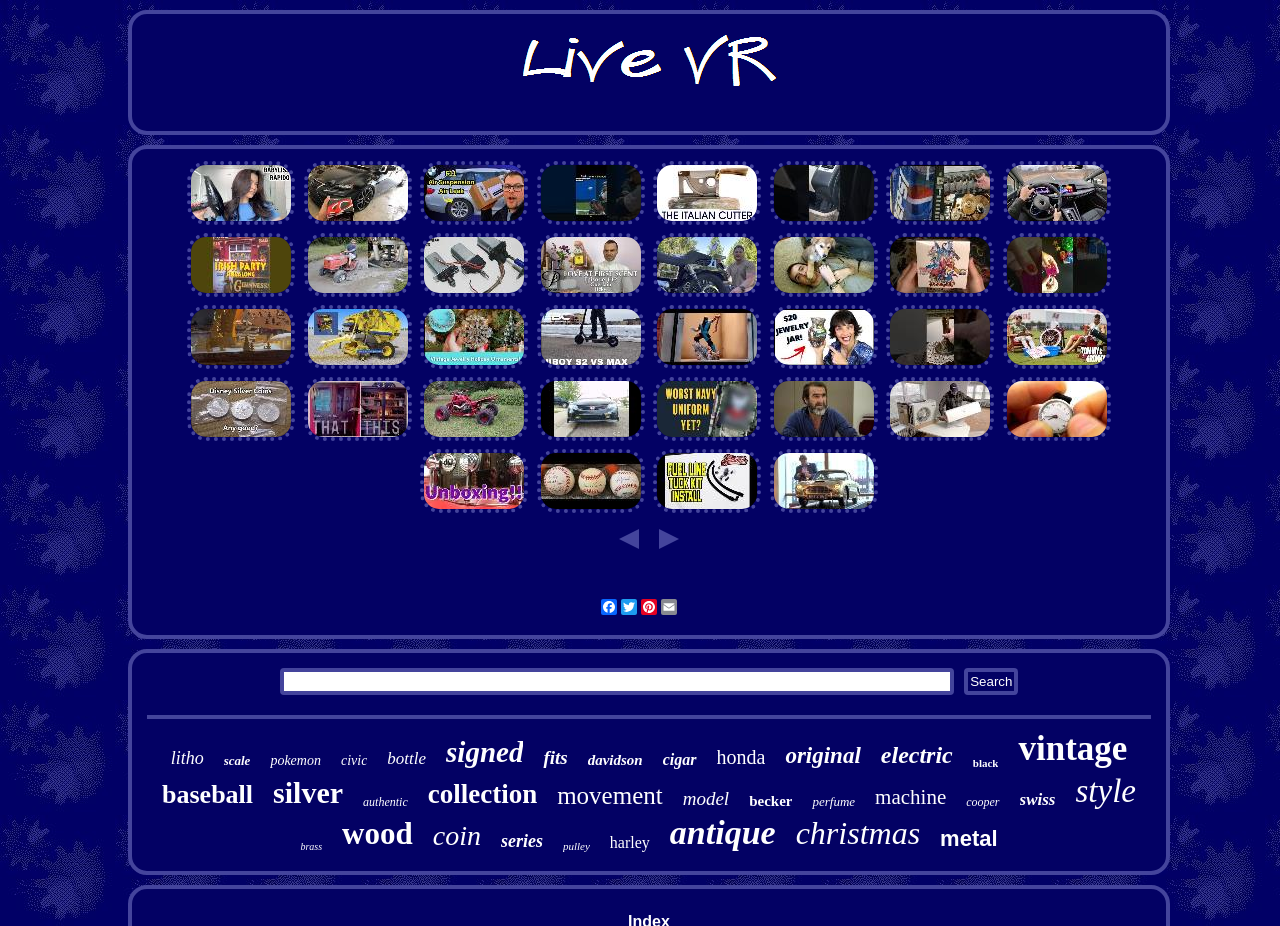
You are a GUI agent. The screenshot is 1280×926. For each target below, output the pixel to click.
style (1105, 791)
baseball (207, 794)
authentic (385, 802)
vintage (1072, 748)
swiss (1038, 799)
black (986, 763)
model (706, 798)
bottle (406, 758)
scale (237, 760)
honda (741, 757)
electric (917, 755)
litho (187, 758)
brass (311, 846)
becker (770, 801)
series (522, 841)
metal (968, 838)
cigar (680, 759)
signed (484, 752)
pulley (576, 846)
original (822, 755)
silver (308, 792)
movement (610, 795)
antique (723, 832)
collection (482, 794)
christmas (858, 833)
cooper (982, 802)
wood (377, 833)
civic (354, 760)
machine (910, 797)
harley (630, 842)
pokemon (295, 760)
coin (457, 835)
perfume (833, 801)
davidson (615, 760)
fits (555, 757)
